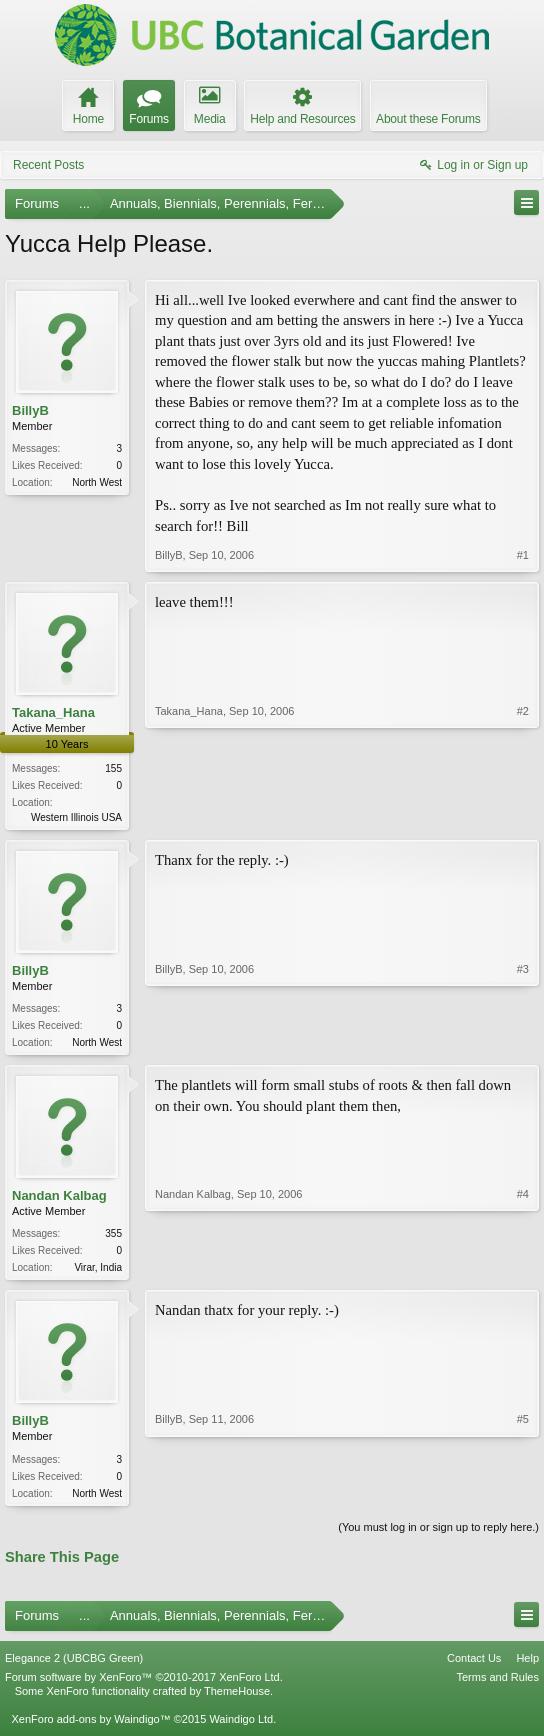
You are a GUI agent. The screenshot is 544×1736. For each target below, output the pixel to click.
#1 (523, 555)
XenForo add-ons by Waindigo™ (90, 1727)
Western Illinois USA (76, 817)
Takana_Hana (53, 712)
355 (113, 1237)
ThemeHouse (237, 1699)
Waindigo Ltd (241, 1727)
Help (527, 1666)
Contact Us (474, 1666)
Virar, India (98, 1271)
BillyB (30, 410)
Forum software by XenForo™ (144, 1685)
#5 (523, 1496)
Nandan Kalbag (59, 1199)
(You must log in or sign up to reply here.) (438, 1534)
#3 (523, 1042)
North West (97, 482)
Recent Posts (48, 165)
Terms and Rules (497, 1685)
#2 (523, 815)
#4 (523, 1269)
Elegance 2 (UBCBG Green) (74, 1666)
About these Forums (428, 119)
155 (113, 768)
